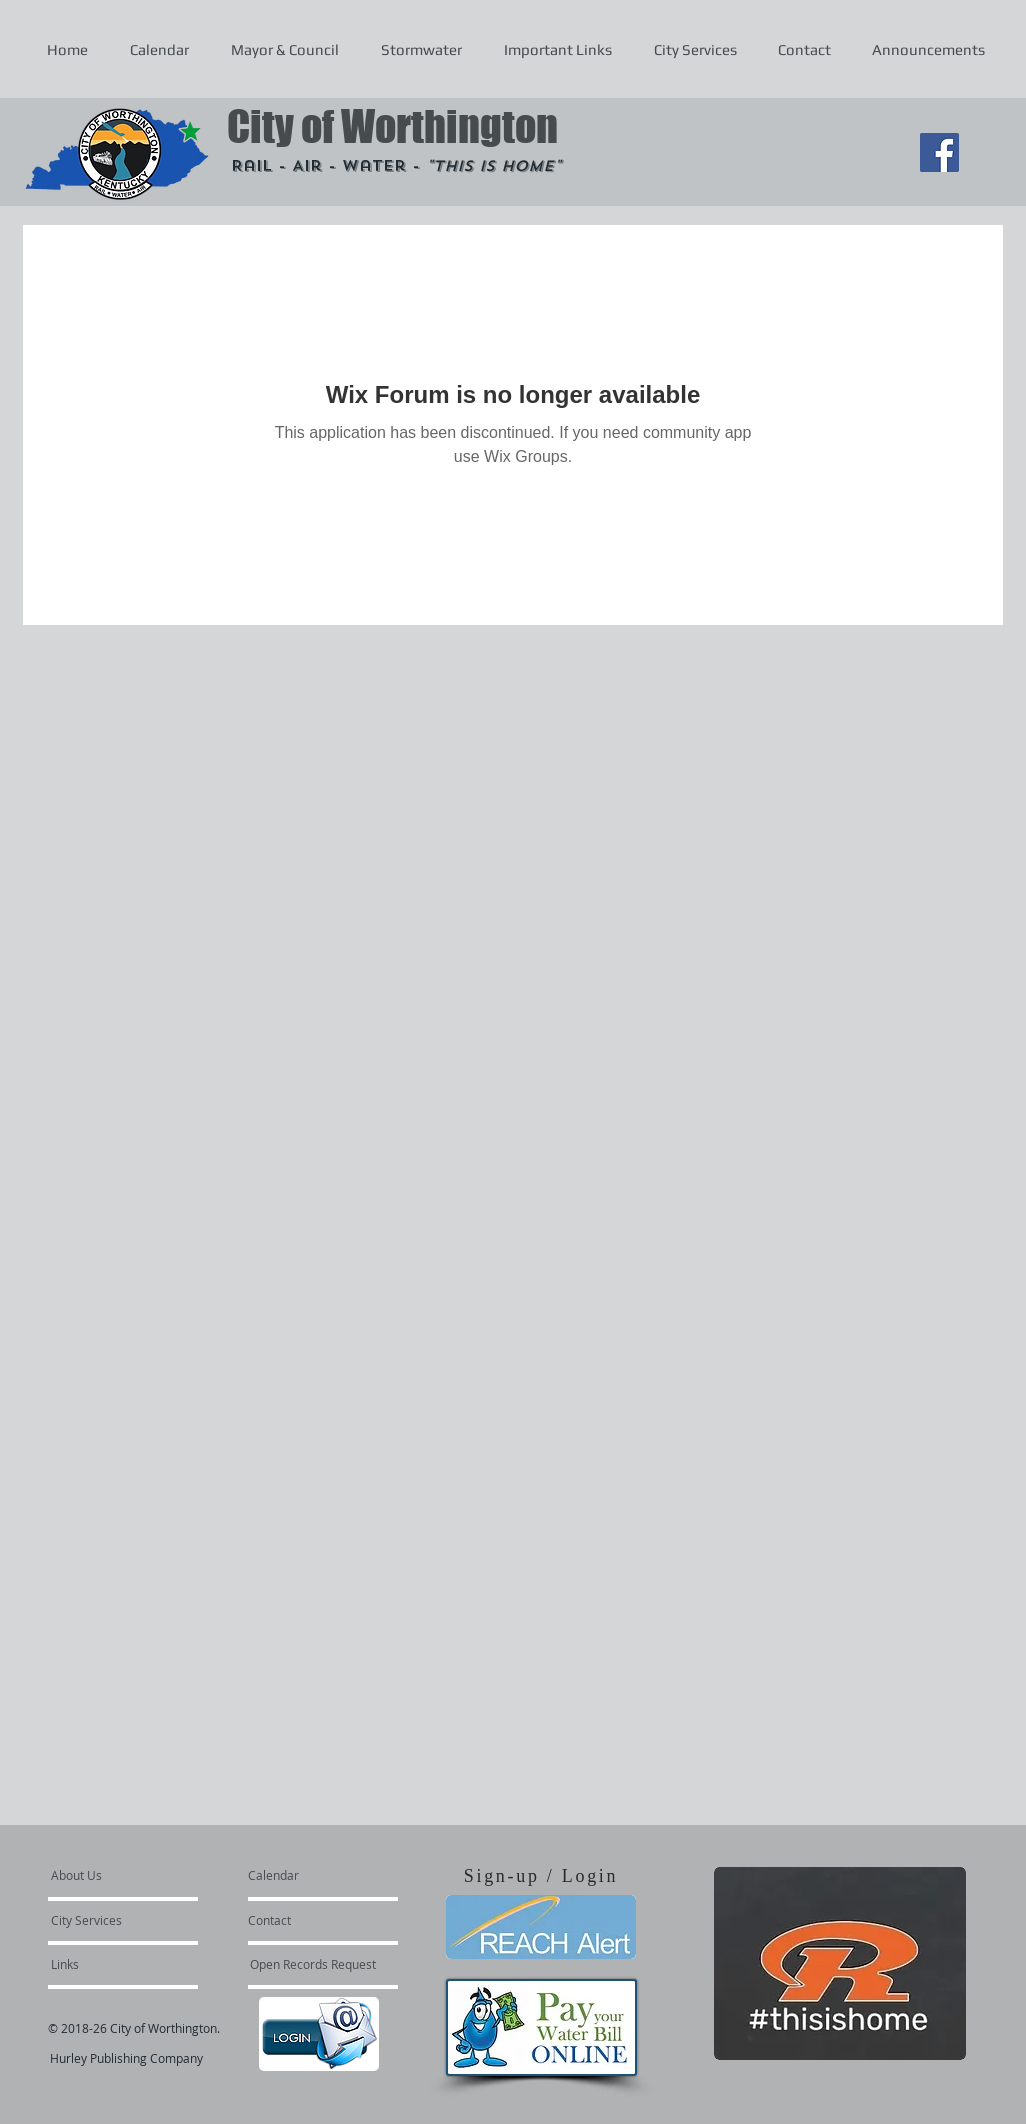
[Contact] (302, 1920)
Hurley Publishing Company (126, 2058)
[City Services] (108, 1920)
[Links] (105, 1964)
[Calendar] (305, 1875)
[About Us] (127, 1875)
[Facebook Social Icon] (939, 152)
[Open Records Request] (313, 1964)
